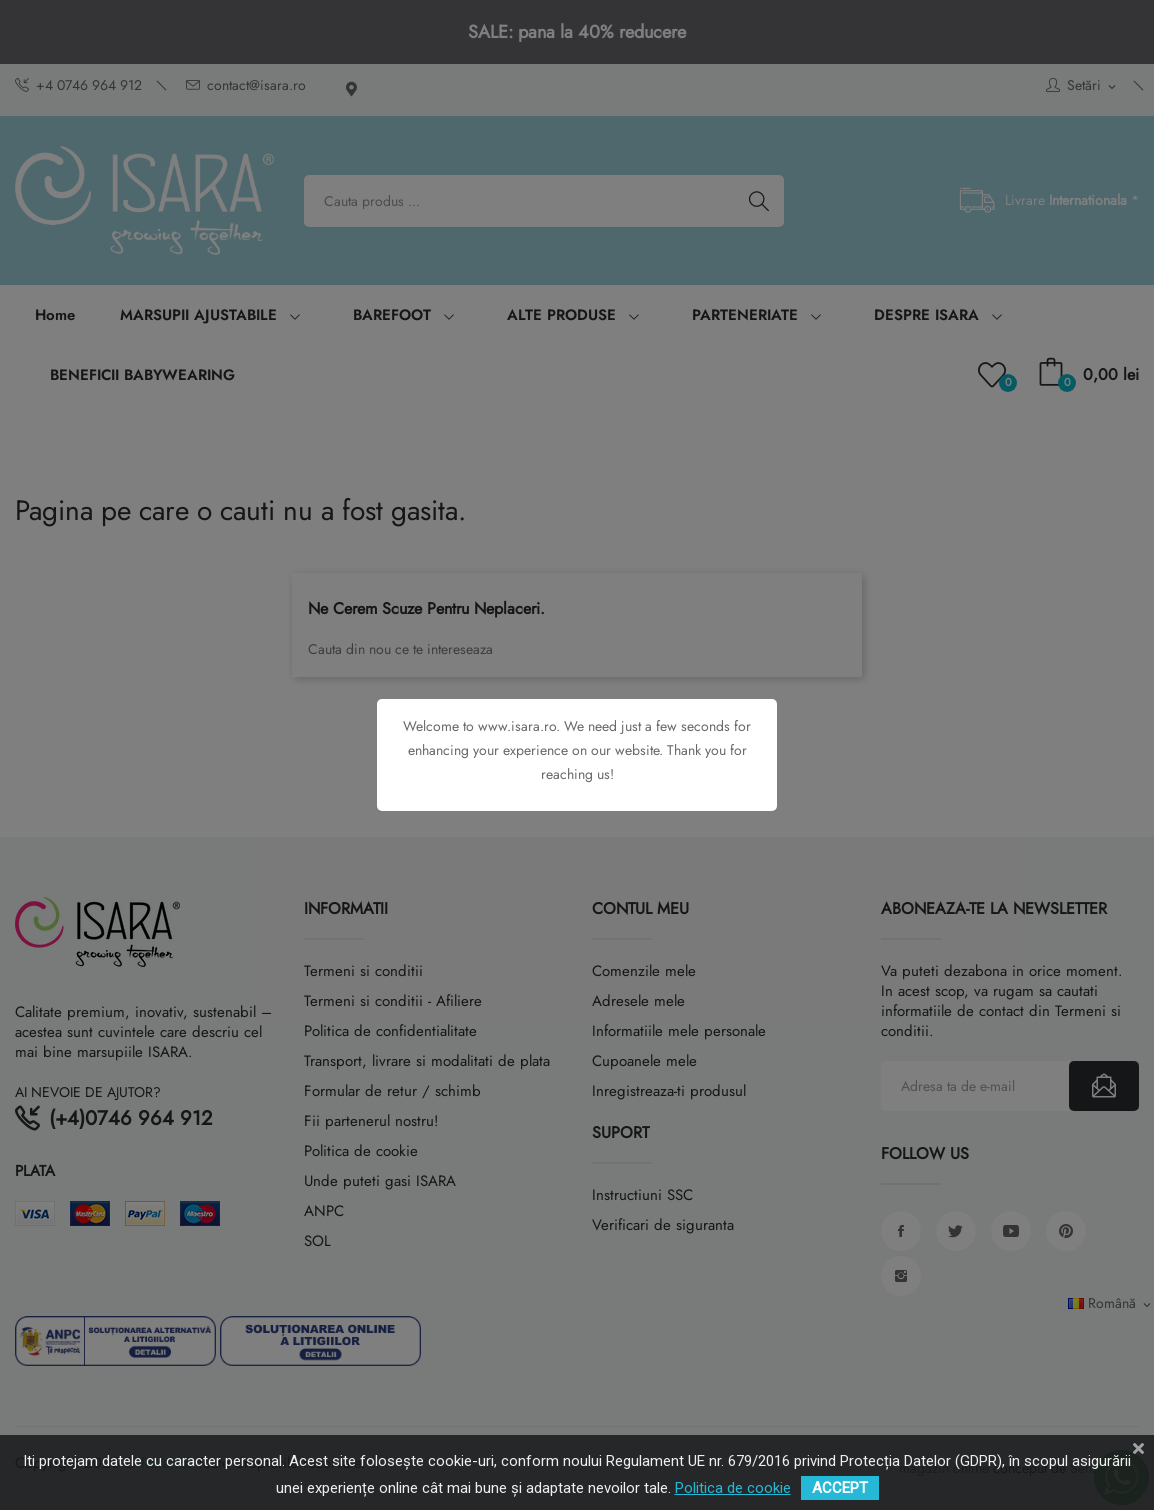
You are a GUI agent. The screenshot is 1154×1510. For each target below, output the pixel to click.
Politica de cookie (733, 1488)
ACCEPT (840, 1488)
